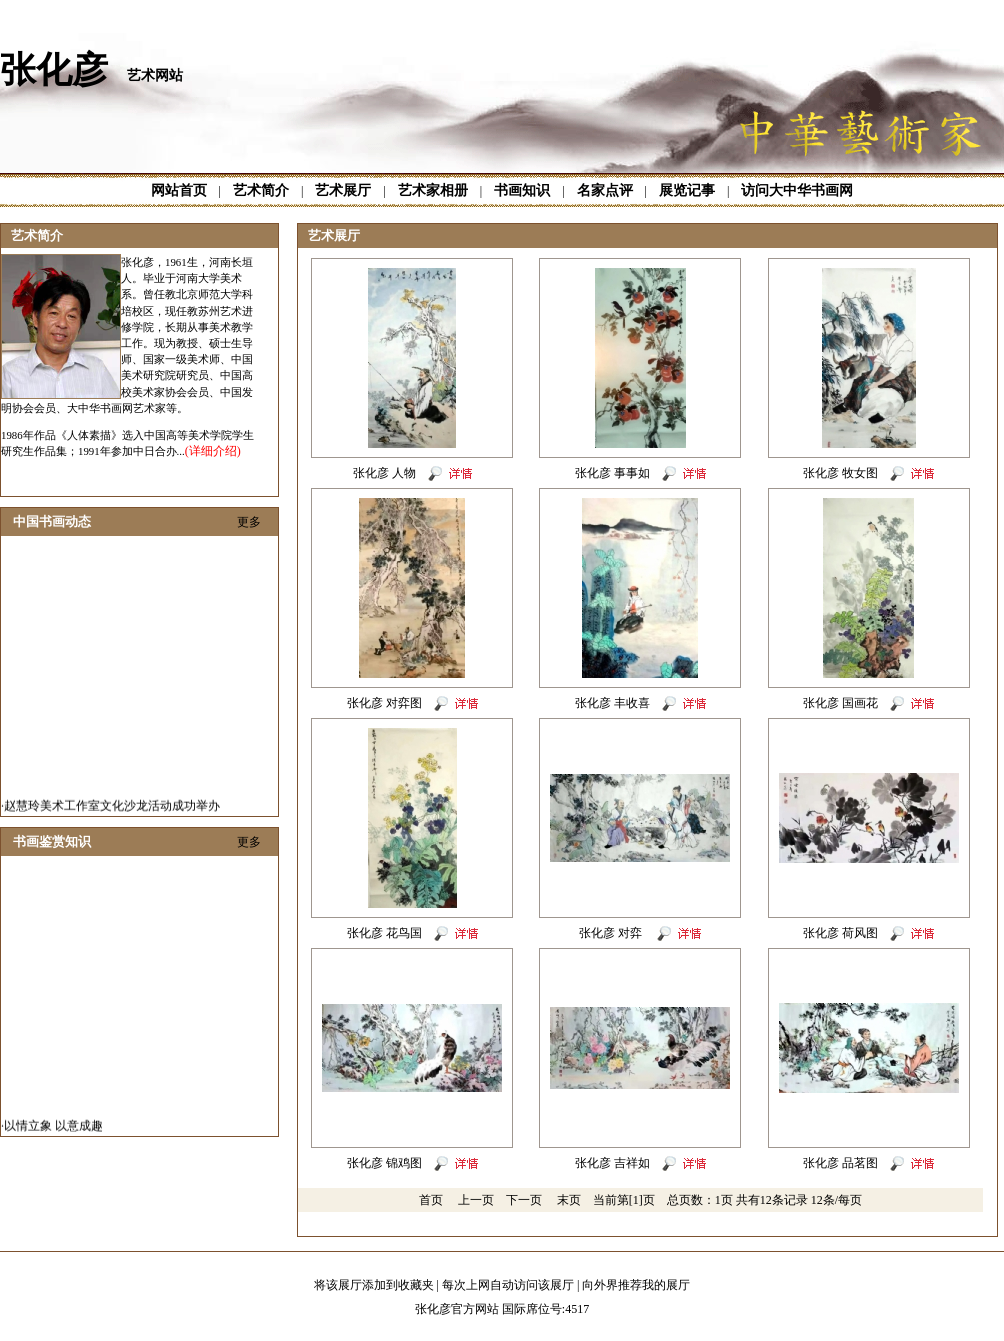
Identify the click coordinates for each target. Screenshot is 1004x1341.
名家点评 (605, 190)
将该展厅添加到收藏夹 (374, 1285)
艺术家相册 (433, 190)
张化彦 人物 (384, 473)
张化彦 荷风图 (840, 933)
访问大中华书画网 (797, 190)
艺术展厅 (343, 190)
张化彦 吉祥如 (612, 1163)
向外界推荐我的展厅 (636, 1285)
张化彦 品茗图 (840, 1163)
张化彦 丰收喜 (612, 703)
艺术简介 (261, 190)
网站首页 (179, 190)
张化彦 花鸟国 (384, 933)
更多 (249, 522)
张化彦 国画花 (840, 703)
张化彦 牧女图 (840, 473)
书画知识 (522, 190)
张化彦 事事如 (612, 473)
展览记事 (687, 190)
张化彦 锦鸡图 (384, 1163)
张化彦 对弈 (612, 933)
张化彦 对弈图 (384, 703)
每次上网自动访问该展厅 (508, 1285)
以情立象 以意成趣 (53, 1130)
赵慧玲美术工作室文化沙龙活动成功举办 (112, 810)
